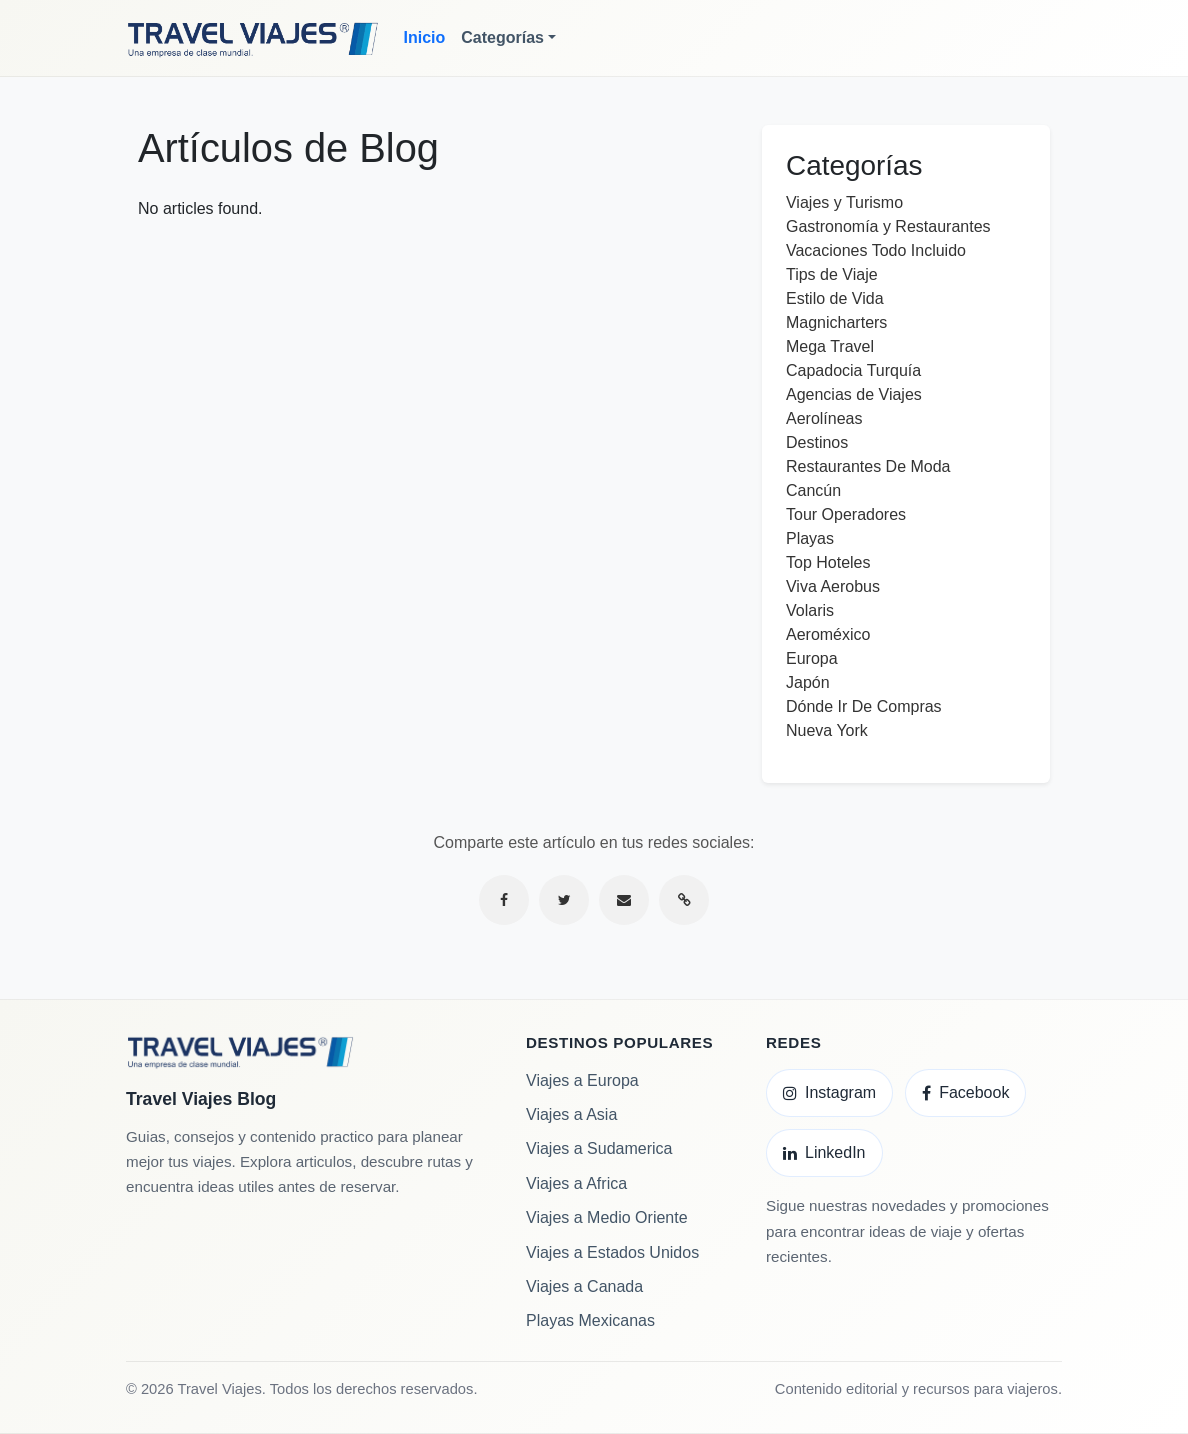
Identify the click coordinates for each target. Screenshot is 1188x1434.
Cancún (813, 490)
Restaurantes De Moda (868, 466)
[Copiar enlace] (684, 900)
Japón (808, 682)
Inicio (425, 37)
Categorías (502, 37)
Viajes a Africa (576, 1183)
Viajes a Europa (582, 1080)
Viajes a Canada (584, 1286)
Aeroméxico (828, 634)
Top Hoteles (828, 562)
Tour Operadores (846, 514)
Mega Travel (830, 346)
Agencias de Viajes (854, 394)
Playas (810, 538)
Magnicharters (836, 322)
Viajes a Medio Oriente (607, 1217)
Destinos (817, 442)
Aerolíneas (824, 418)
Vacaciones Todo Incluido (876, 250)
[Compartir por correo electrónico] (624, 900)
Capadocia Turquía (853, 370)
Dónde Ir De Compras (864, 706)
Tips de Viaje (832, 274)
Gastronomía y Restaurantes (888, 226)
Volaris (810, 610)
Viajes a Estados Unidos (612, 1252)
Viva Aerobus (833, 586)
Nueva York (827, 730)
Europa (812, 658)
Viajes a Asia (571, 1114)
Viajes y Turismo (844, 202)
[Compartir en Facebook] (504, 900)
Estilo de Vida (835, 298)
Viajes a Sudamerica (599, 1148)
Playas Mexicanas (590, 1320)
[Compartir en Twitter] (564, 900)
